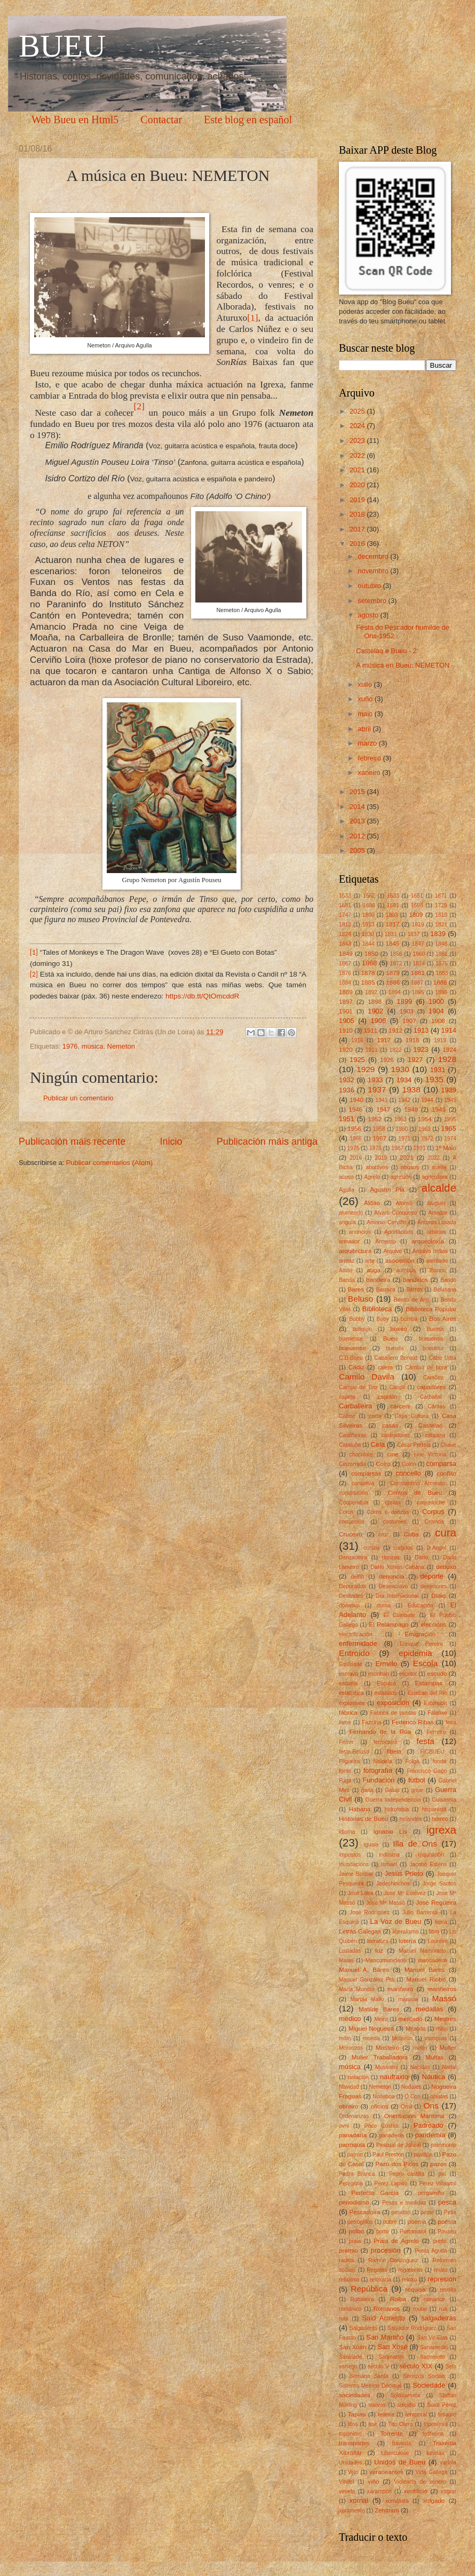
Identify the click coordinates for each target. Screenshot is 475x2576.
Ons (430, 2105)
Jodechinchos (393, 1884)
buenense (351, 1339)
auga (374, 1270)
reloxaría (380, 2279)
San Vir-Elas (432, 2338)
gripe (417, 1790)
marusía (408, 1999)
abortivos (377, 1167)
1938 (411, 1089)
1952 (375, 1119)
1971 (404, 1139)
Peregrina (351, 2183)
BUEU (62, 46)
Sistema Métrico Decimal (370, 2386)
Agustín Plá (387, 1189)
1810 (441, 915)
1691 (393, 905)
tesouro (447, 2415)
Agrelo (372, 1177)
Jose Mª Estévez (404, 1893)
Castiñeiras (353, 1435)
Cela (378, 1444)
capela (347, 1397)
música (93, 1046)
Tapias (357, 2414)
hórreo (440, 1819)
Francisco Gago (427, 1771)
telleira (386, 2415)
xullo (366, 684)
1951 (346, 1119)
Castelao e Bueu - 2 (386, 651)
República (369, 2288)
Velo (353, 2472)
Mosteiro (387, 2047)
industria (389, 1855)
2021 (358, 470)
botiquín (362, 1329)
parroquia (352, 2145)
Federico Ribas (413, 1722)
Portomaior (413, 2231)
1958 (379, 1129)
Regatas (377, 2270)
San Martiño (384, 2337)
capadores (431, 1387)
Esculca (386, 1683)
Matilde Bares (379, 2009)
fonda (439, 1761)
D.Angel (436, 1548)
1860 (419, 954)
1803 (392, 915)
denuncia (391, 1576)
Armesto (385, 1242)
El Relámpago (388, 1624)
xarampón (379, 2491)
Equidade (350, 1664)
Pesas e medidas (404, 2203)
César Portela (414, 1445)
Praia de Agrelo (396, 2241)
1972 (427, 1139)
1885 (368, 982)
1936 (346, 1090)
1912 (395, 1030)
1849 (346, 953)
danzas (391, 1557)
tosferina (433, 2434)
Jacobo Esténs (428, 1864)
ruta (344, 2318)
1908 (438, 1021)
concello (408, 1473)
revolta (448, 2290)
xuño (366, 699)
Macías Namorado (422, 1951)
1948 (411, 1109)
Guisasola (444, 1800)
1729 (441, 905)
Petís (450, 2212)
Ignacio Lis (390, 1831)
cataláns (435, 1435)
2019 (358, 500)
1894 (395, 992)
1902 (375, 1011)
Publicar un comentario (78, 1098)
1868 (369, 963)
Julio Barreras (420, 1912)
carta (375, 1416)
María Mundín (357, 1989)
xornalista (397, 2501)
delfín (357, 1577)
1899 (405, 1001)
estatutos (386, 1693)
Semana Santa (369, 2376)
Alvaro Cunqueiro (395, 1213)
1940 (356, 1100)
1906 (378, 1021)
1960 (401, 1129)
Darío (421, 1557)
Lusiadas (350, 1951)
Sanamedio (434, 2347)
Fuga (345, 1781)
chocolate (361, 1454)
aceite (439, 1167)
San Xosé (392, 2347)
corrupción (352, 1522)
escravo (348, 1674)
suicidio (406, 2405)
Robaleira (362, 2299)
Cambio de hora (426, 1367)
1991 (420, 1148)
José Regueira (436, 1902)
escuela (348, 1683)
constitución (353, 1493)
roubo (420, 2309)
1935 (434, 1079)
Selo (450, 2366)
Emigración (420, 1634)
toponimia (436, 2424)
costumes (394, 1522)
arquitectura (355, 1251)
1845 (393, 943)
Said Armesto (383, 2318)
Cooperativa (354, 1502)
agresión (401, 1177)
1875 (442, 963)
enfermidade (358, 1643)
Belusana (444, 1290)
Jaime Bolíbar (356, 1874)
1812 (345, 925)
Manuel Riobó (426, 1979)
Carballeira (355, 1406)
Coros (346, 1512)
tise (373, 2424)
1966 (356, 1139)
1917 (384, 1040)
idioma (347, 1832)
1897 (346, 1001)
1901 (346, 1011)
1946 (355, 1109)
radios (346, 2260)
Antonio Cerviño (386, 1222)
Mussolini (386, 2067)
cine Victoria (430, 1454)
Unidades (350, 2463)
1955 (450, 1119)
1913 (421, 1030)
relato (441, 2270)
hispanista (434, 1809)
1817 (393, 924)
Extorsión (435, 1703)
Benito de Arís (412, 1300)
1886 (393, 982)
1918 (412, 1040)
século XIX (415, 2366)
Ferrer (346, 1742)
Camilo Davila (366, 1376)
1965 (448, 1128)
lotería (407, 1941)
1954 (425, 1119)
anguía (347, 1222)
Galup (392, 1790)
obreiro (348, 2106)
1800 (368, 915)
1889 (346, 992)
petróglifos (360, 2222)
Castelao (430, 1425)
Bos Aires (442, 1318)
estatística (351, 1693)
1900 (436, 1001)
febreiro (370, 758)
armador (349, 1242)
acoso (346, 1177)
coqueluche (431, 1502)
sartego (348, 2366)
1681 (345, 905)
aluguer (437, 1203)
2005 (358, 850)
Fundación (378, 1780)
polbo (356, 2231)
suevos (377, 2405)
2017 (358, 529)
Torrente (391, 2433)
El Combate (399, 1615)
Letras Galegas (360, 1931)
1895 (418, 992)
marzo (368, 743)
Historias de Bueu (363, 1819)
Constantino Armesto (417, 1483)
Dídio (438, 1595)
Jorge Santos (439, 1884)
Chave (448, 1445)
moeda (371, 2038)
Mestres (445, 2019)
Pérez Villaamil (437, 2183)
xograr (448, 2491)
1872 (396, 963)
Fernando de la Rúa (380, 1732)
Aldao (372, 1203)
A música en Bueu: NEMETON (402, 665)
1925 (357, 1060)
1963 (424, 1129)
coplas (393, 1502)
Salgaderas (363, 2328)
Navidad (349, 2087)
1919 (440, 1040)
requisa (416, 2289)
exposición (393, 1703)
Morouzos (351, 2048)
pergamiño (431, 2193)
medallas (430, 2009)
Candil (397, 1387)
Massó (444, 1998)
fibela (393, 1751)
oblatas (439, 2096)
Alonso (403, 1203)
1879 (393, 973)
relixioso (349, 2279)
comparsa (441, 1464)
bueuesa (433, 1348)
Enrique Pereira (421, 1644)
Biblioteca (377, 1309)
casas (390, 1425)
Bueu (390, 1338)
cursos (371, 1548)
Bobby (357, 1319)
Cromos (434, 1522)
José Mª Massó (385, 1903)
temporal (416, 2415)
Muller (447, 2047)
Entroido (354, 1653)
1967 (379, 1138)
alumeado (351, 1213)
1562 (369, 896)
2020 (358, 485)
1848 (441, 944)
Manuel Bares (425, 1970)
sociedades (354, 2395)
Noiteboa (383, 2096)
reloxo (409, 2279)
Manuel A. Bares (364, 1970)
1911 (371, 1030)
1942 (404, 1100)
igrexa (441, 1830)
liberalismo (405, 1932)
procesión (386, 2250)
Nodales (411, 2087)
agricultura (435, 1177)
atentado (437, 1261)
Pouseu (447, 2231)
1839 (438, 934)
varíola (448, 2463)
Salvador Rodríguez (411, 2328)
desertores (434, 1586)
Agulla (346, 1190)
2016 (358, 544)
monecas (436, 2038)
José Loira (360, 1893)
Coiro (383, 1464)
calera (385, 1367)
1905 (346, 1021)
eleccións (433, 1624)
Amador (437, 1213)
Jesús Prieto (403, 1873)
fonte (345, 1771)
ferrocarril (385, 1742)
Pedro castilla (406, 2174)
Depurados (352, 1586)
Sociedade (429, 2385)
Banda (347, 1280)
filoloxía (383, 1761)
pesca (447, 2202)
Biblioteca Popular (431, 1309)
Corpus (433, 1512)
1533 (345, 896)
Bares (356, 1289)
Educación (420, 1605)
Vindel (346, 2482)
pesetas (400, 2212)
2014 (358, 807)
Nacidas (420, 2067)
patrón (354, 2155)
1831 (391, 934)
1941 (381, 1100)
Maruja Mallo (367, 1999)
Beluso (360, 1298)
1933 (375, 1080)
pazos (438, 2164)
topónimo (350, 2434)
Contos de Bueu (414, 1492)
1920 (346, 1050)
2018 (358, 514)
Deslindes (351, 1596)
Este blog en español (248, 119)
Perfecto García (375, 2193)
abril (365, 729)
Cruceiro (350, 1534)
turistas (435, 2453)
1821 (441, 925)
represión (442, 2279)
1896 (441, 992)
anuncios (360, 1232)
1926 (387, 1060)
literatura (378, 1941)
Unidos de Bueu (399, 2462)
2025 (358, 411)
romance (434, 2299)
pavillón (423, 2155)
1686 (369, 905)
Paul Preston (388, 2155)
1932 (346, 1080)
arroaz (346, 1261)
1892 (371, 992)
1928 (447, 1059)
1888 (440, 982)
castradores (396, 1435)
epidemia (415, 1653)
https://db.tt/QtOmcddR (202, 996)
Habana (359, 1809)
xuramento (352, 2511)
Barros (414, 1290)
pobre (390, 2222)
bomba (409, 1319)
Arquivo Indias (430, 1251)
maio (366, 714)
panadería (391, 2135)
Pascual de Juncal (398, 2145)
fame (345, 1722)
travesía (401, 2443)
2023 (358, 441)
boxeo (398, 1329)
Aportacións (398, 1232)
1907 (409, 1021)
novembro (374, 571)
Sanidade (350, 2357)
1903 (407, 1011)
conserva (363, 1483)
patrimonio (443, 2145)
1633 (393, 896)
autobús (406, 1270)
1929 (366, 1069)
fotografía (377, 1770)
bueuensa (431, 1339)
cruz (383, 1534)
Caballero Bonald (395, 1358)
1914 (448, 1030)
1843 (345, 944)
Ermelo (386, 1664)
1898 (375, 1001)
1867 (345, 963)
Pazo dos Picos (396, 2164)
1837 (413, 934)
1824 (345, 934)
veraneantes (386, 2472)
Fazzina (371, 1722)
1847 (418, 944)
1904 (436, 1011)
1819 (418, 925)
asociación (400, 1260)
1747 (345, 915)
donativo (349, 1605)
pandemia (430, 2135)
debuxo (446, 1567)
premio (348, 2250)
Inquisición (431, 1855)
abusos (409, 1167)
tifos (352, 2424)
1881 (418, 973)
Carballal (431, 1397)
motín (420, 2048)
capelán (387, 1397)
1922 (396, 1050)
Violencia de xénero (420, 2482)
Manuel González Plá (366, 1980)
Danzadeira (353, 1557)
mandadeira (432, 1960)
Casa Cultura (411, 1416)
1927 (415, 1060)
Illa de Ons (415, 1843)
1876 (345, 973)
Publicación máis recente (72, 1141)
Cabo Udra (442, 1358)
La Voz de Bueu (396, 1921)
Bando (448, 1280)
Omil (406, 2107)
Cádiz (357, 1367)
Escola (425, 1663)
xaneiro (370, 772)
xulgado (434, 2501)
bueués (395, 1348)
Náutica (434, 2077)
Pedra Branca (357, 2174)
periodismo (354, 2202)
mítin (345, 2038)
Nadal (449, 2067)
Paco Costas (382, 2126)
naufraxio (394, 2077)
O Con (413, 2096)
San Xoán (352, 2347)
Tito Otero (400, 2424)
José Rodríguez (370, 1912)
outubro (370, 586)
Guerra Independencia (393, 1800)
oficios (380, 2106)
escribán (378, 1674)
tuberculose (395, 2453)
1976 (70, 1046)
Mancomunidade (386, 1960)
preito (440, 2241)
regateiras (410, 2270)
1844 (368, 944)
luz (379, 1950)
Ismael (389, 1864)
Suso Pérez (441, 2405)
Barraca (385, 1290)
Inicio (171, 1141)
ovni (344, 2126)
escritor (408, 1674)
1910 (346, 1030)
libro (434, 1932)
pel (442, 2174)
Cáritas (436, 1406)
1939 (448, 1090)
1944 (427, 1100)
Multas (434, 2057)
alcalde (439, 1188)
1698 (417, 905)
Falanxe (437, 1713)
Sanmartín (391, 2357)
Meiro (381, 2019)
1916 (357, 1040)
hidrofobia (397, 1809)
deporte (432, 1576)
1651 (417, 896)
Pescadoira (364, 2212)
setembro (373, 601)
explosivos (352, 1703)
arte (370, 1261)
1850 (371, 953)
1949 (439, 1109)
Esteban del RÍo (427, 1693)
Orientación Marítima (414, 2116)
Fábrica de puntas (393, 1713)
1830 (368, 934)
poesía (447, 2221)
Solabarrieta (405, 2395)
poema (416, 2221)
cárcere (400, 1406)
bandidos (415, 1280)
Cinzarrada (352, 1464)
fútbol (416, 1780)
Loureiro (438, 1941)
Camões (433, 1378)
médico (350, 2019)
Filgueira (349, 1761)
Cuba (411, 1534)
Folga (412, 1761)
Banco (438, 1270)
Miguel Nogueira (371, 2028)
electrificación (355, 1634)
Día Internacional (397, 1596)
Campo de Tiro (358, 1387)
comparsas (366, 1473)
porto (382, 2231)
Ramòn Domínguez (393, 2260)
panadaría (353, 2135)
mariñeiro (400, 1989)
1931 (438, 1070)
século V (378, 2366)
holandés (411, 1819)
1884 (345, 983)
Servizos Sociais (424, 2376)
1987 (397, 1148)
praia (355, 2241)
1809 (416, 914)
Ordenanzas (354, 2116)
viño (373, 2481)
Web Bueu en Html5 (74, 119)
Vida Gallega (432, 2472)
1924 (449, 1050)
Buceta (435, 1329)
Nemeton (121, 1046)
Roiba (398, 2299)
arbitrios (436, 1232)
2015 (358, 792)
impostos (350, 1855)
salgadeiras (438, 2318)
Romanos (387, 2308)
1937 (377, 1089)
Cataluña (350, 1445)
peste (427, 2212)
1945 (450, 1100)
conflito (446, 1473)
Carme (347, 1416)
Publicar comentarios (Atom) (109, 1163)
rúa (443, 2309)
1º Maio (446, 1148)
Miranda (415, 2029)
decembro (374, 556)
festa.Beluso (354, 1752)
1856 (396, 954)
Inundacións (354, 1864)
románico (350, 2309)
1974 (450, 1139)
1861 (442, 954)
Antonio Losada (436, 1222)
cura (445, 1532)
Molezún (402, 2038)
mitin (442, 2029)
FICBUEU (432, 1752)
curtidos (403, 1548)
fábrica (348, 1712)
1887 (417, 983)
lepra (441, 1922)
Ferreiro (436, 1732)
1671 (441, 896)
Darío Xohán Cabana (397, 1567)
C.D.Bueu (351, 1358)
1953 (400, 1119)
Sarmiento (432, 2357)
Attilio (345, 1270)
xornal (359, 2500)
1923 (421, 1049)
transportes (354, 2443)
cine (392, 1454)
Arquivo (392, 1251)
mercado (411, 2019)
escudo (437, 1673)
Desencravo (393, 1586)
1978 (375, 1148)
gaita (367, 1790)
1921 (372, 1050)
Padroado (429, 2125)
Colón (409, 1464)
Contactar (161, 119)
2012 (358, 836)
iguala (371, 1845)
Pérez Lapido (390, 2183)
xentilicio (415, 2491)
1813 (368, 925)
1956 (354, 1128)
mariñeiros (442, 1989)
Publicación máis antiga (267, 1141)
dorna (384, 1605)
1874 (419, 963)
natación (358, 2077)
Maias (346, 1960)
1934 (404, 1080)
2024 (358, 426)
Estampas (428, 1683)
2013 (358, 821)
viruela (347, 2491)
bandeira (378, 1280)
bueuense (352, 1348)
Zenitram (387, 2510)
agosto (369, 615)
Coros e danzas (388, 1512)
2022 (358, 455)
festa (425, 1741)
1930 (400, 1069)
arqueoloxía (427, 1241)
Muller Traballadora (380, 2057)
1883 (442, 973)
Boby (382, 1319)
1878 (368, 973)
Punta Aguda (431, 2251)
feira (451, 1722)
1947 (383, 1109)
